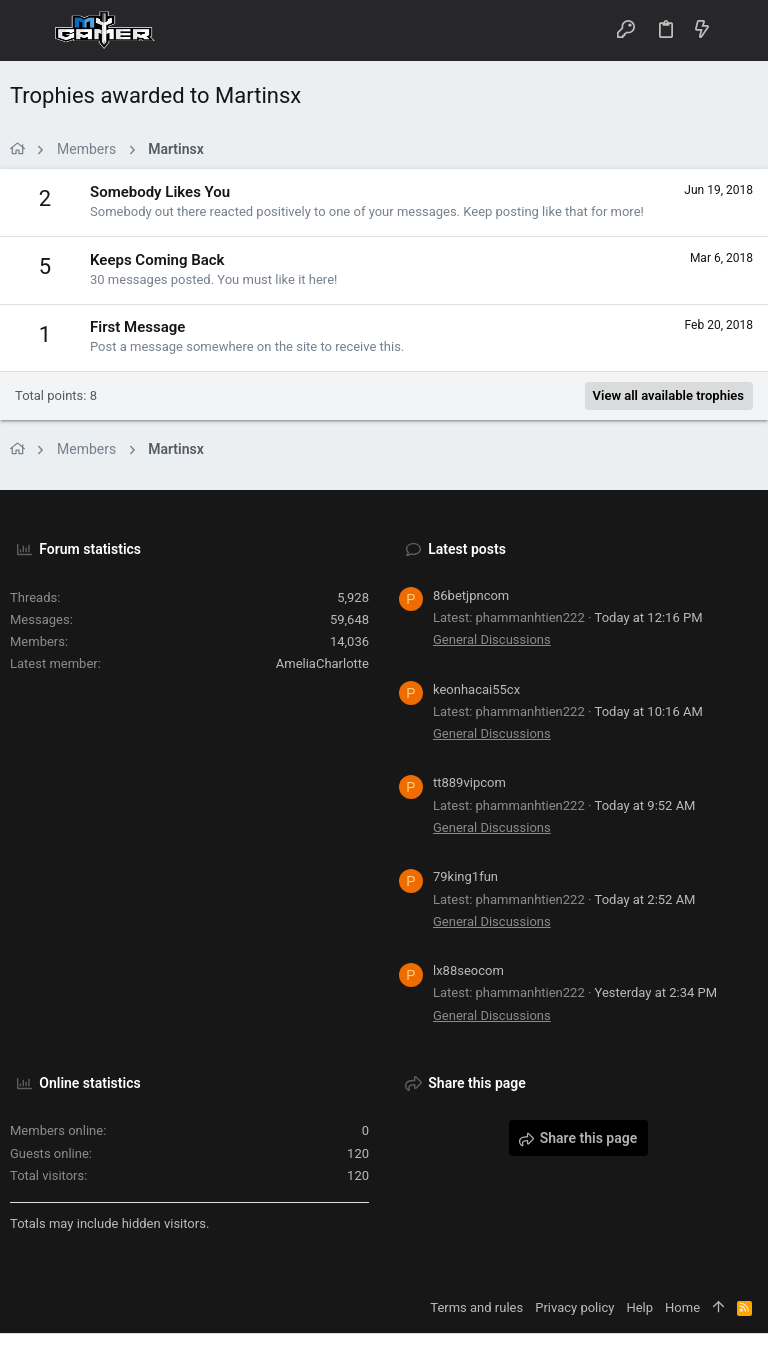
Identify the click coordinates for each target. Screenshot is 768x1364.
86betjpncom (471, 595)
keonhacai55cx (476, 689)
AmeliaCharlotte (322, 663)
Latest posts (467, 549)
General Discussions (492, 639)
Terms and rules (476, 1307)
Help (639, 1307)
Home (682, 1307)
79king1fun (465, 876)
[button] (30, 31)
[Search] (738, 31)
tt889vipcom (469, 782)
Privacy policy (574, 1307)
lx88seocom (468, 970)
